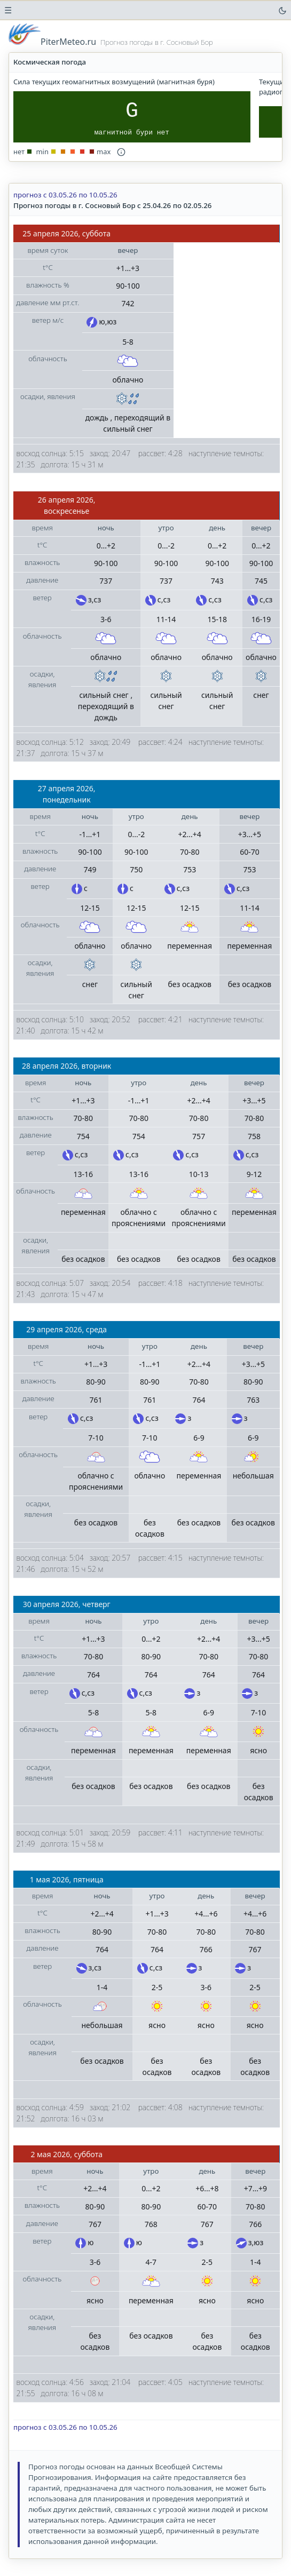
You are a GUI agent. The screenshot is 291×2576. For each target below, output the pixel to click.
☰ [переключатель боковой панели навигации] (8, 10)
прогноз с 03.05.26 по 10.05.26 (65, 195)
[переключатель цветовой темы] (282, 10)
